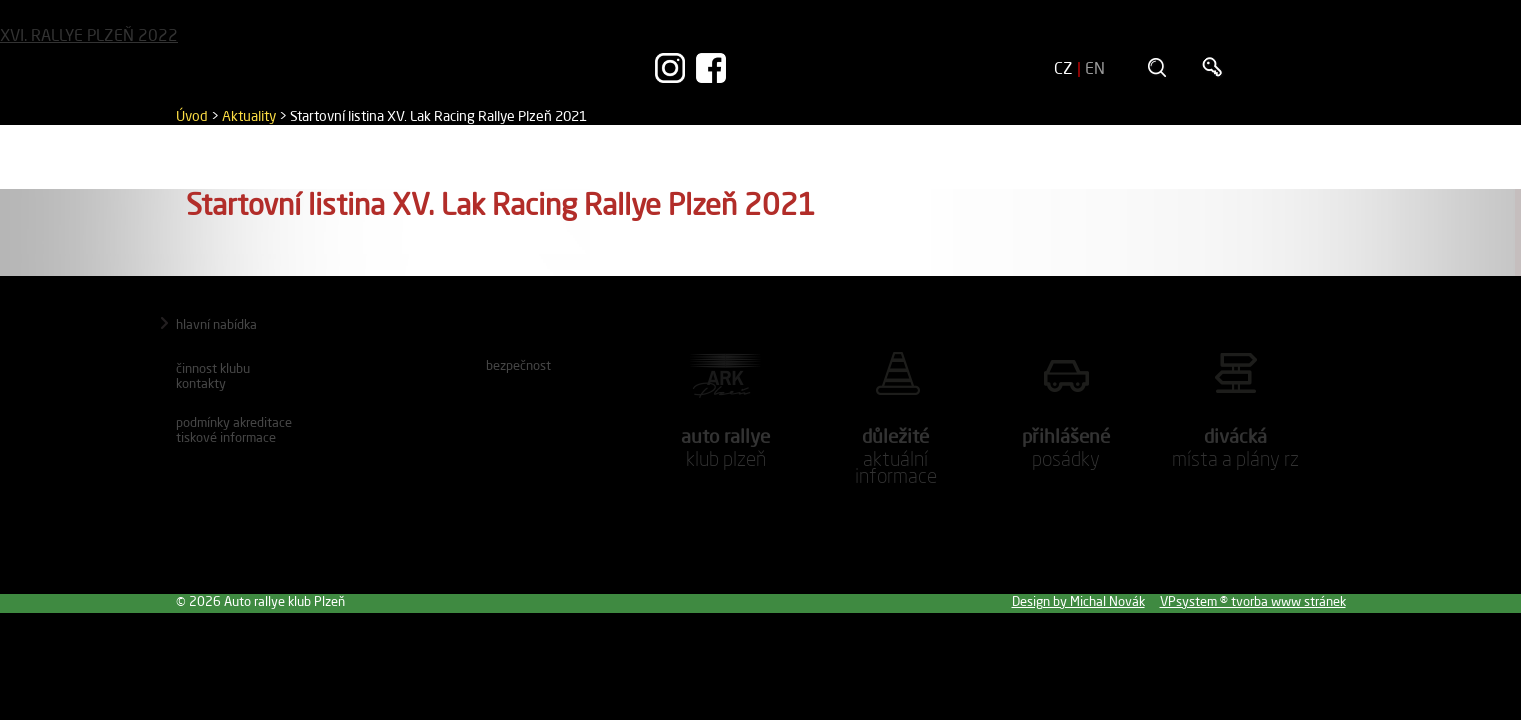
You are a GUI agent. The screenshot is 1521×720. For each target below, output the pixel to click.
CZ (1063, 68)
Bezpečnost (518, 365)
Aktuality (249, 116)
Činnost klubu (213, 368)
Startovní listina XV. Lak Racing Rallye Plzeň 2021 (438, 116)
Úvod (192, 116)
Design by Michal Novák (1078, 601)
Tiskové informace (226, 437)
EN (1095, 68)
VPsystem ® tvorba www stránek (1253, 601)
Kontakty (201, 383)
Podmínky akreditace (234, 422)
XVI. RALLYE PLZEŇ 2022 (89, 35)
